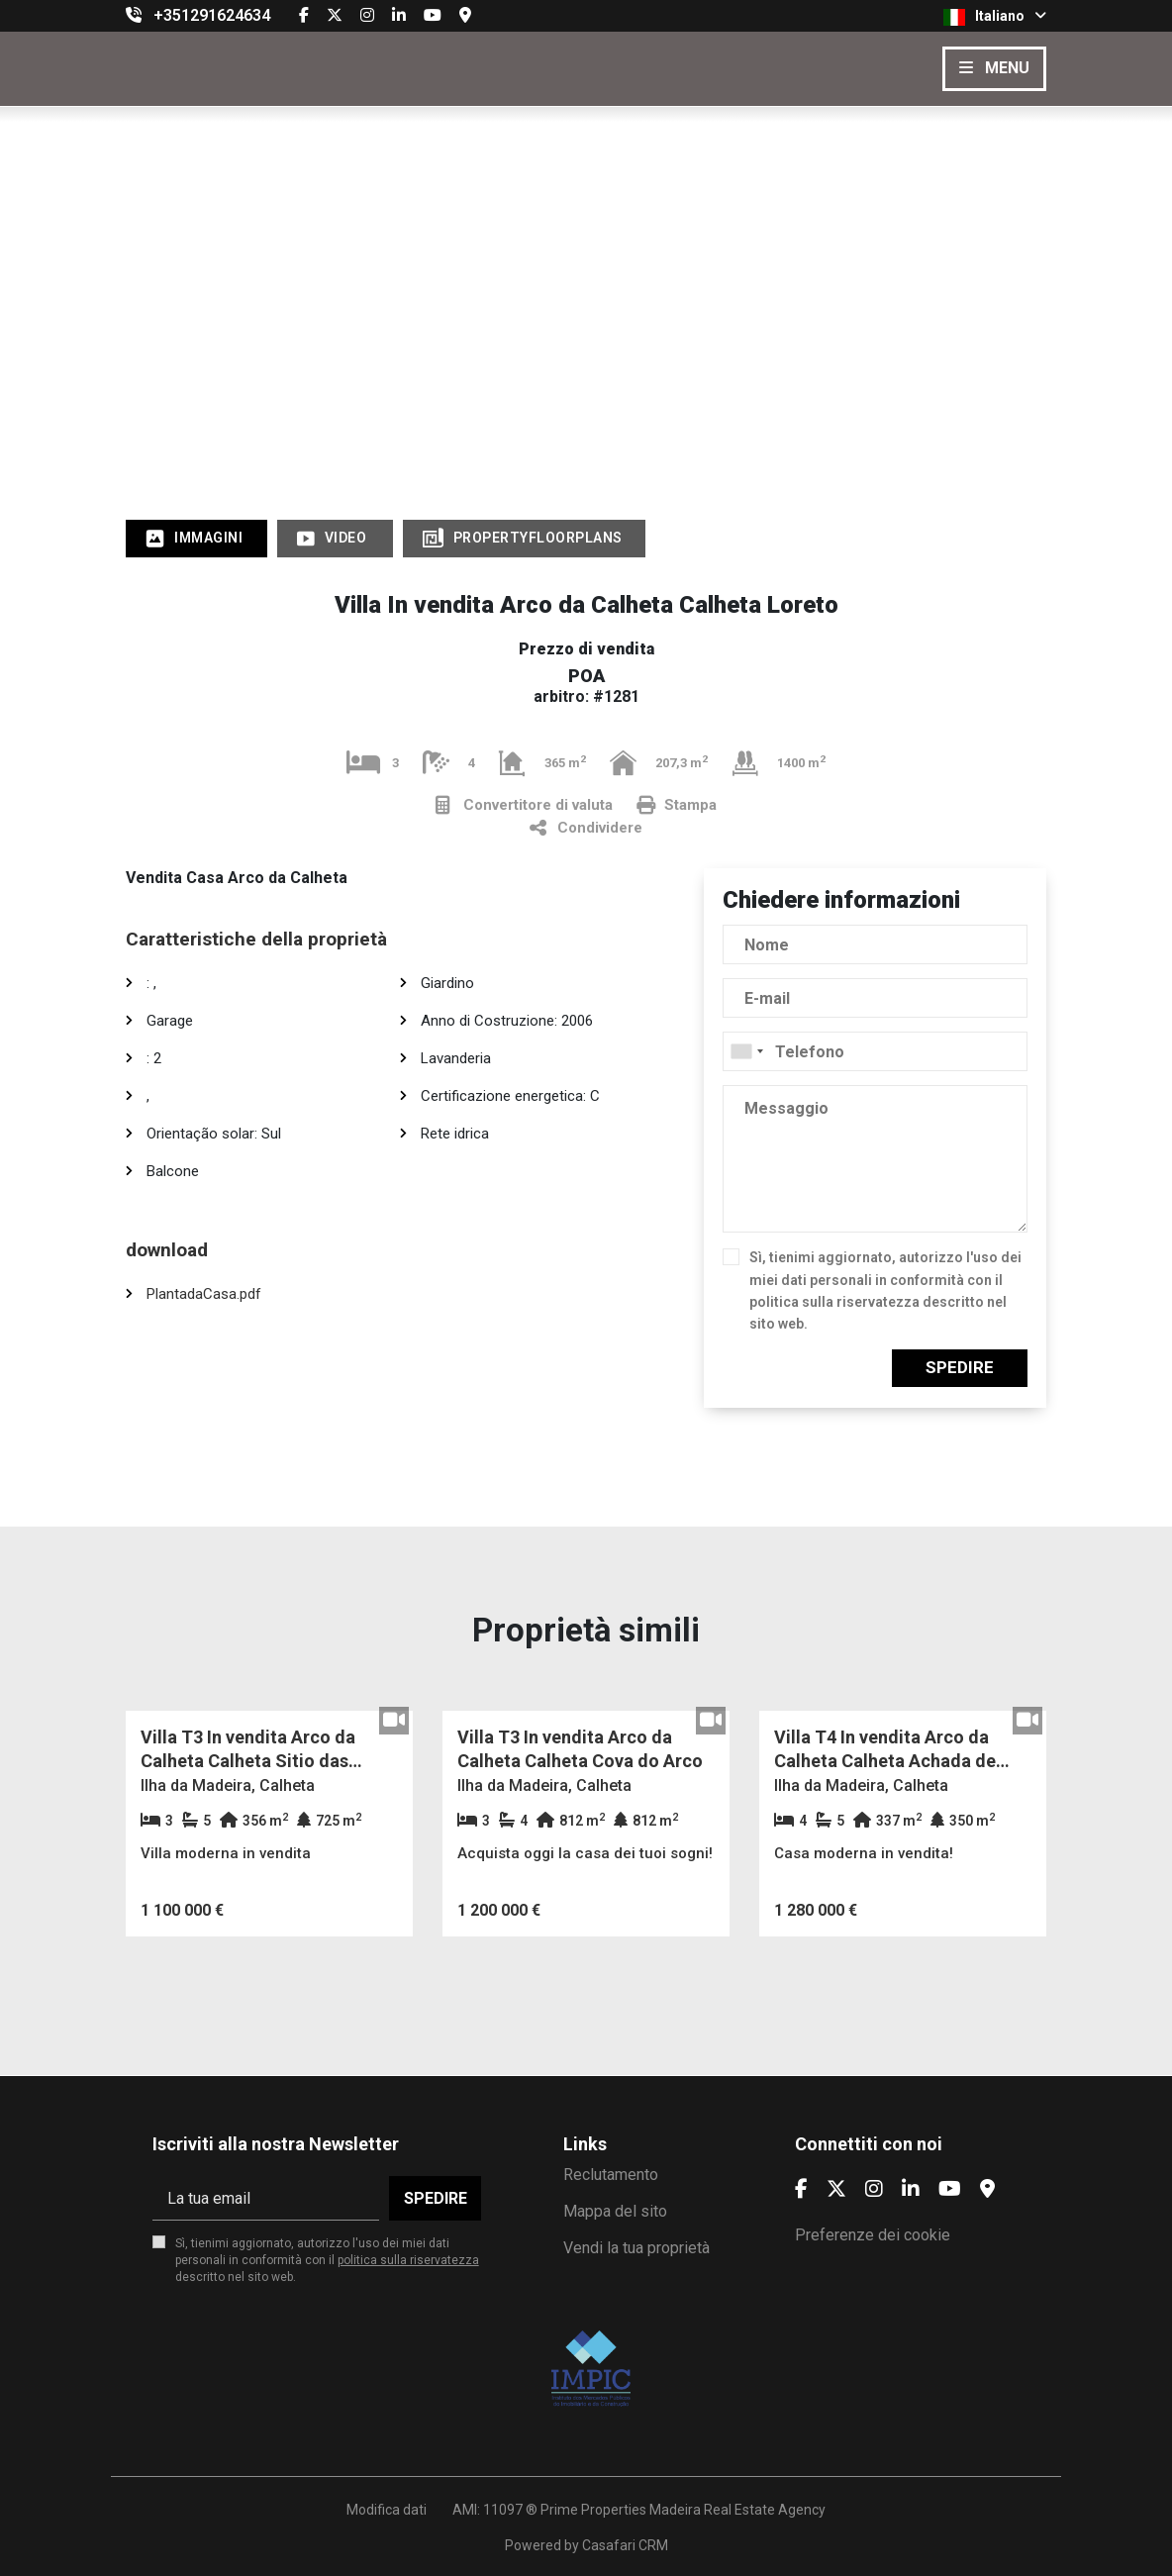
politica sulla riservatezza (834, 1302)
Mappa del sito (615, 2211)
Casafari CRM (625, 2545)
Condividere (586, 828)
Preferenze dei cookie (872, 2235)
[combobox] (875, 1051)
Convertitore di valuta (524, 805)
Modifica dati (386, 2510)
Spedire (960, 1367)
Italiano (994, 17)
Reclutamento (610, 2174)
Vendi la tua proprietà (636, 2247)
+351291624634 (211, 15)
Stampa (676, 805)
